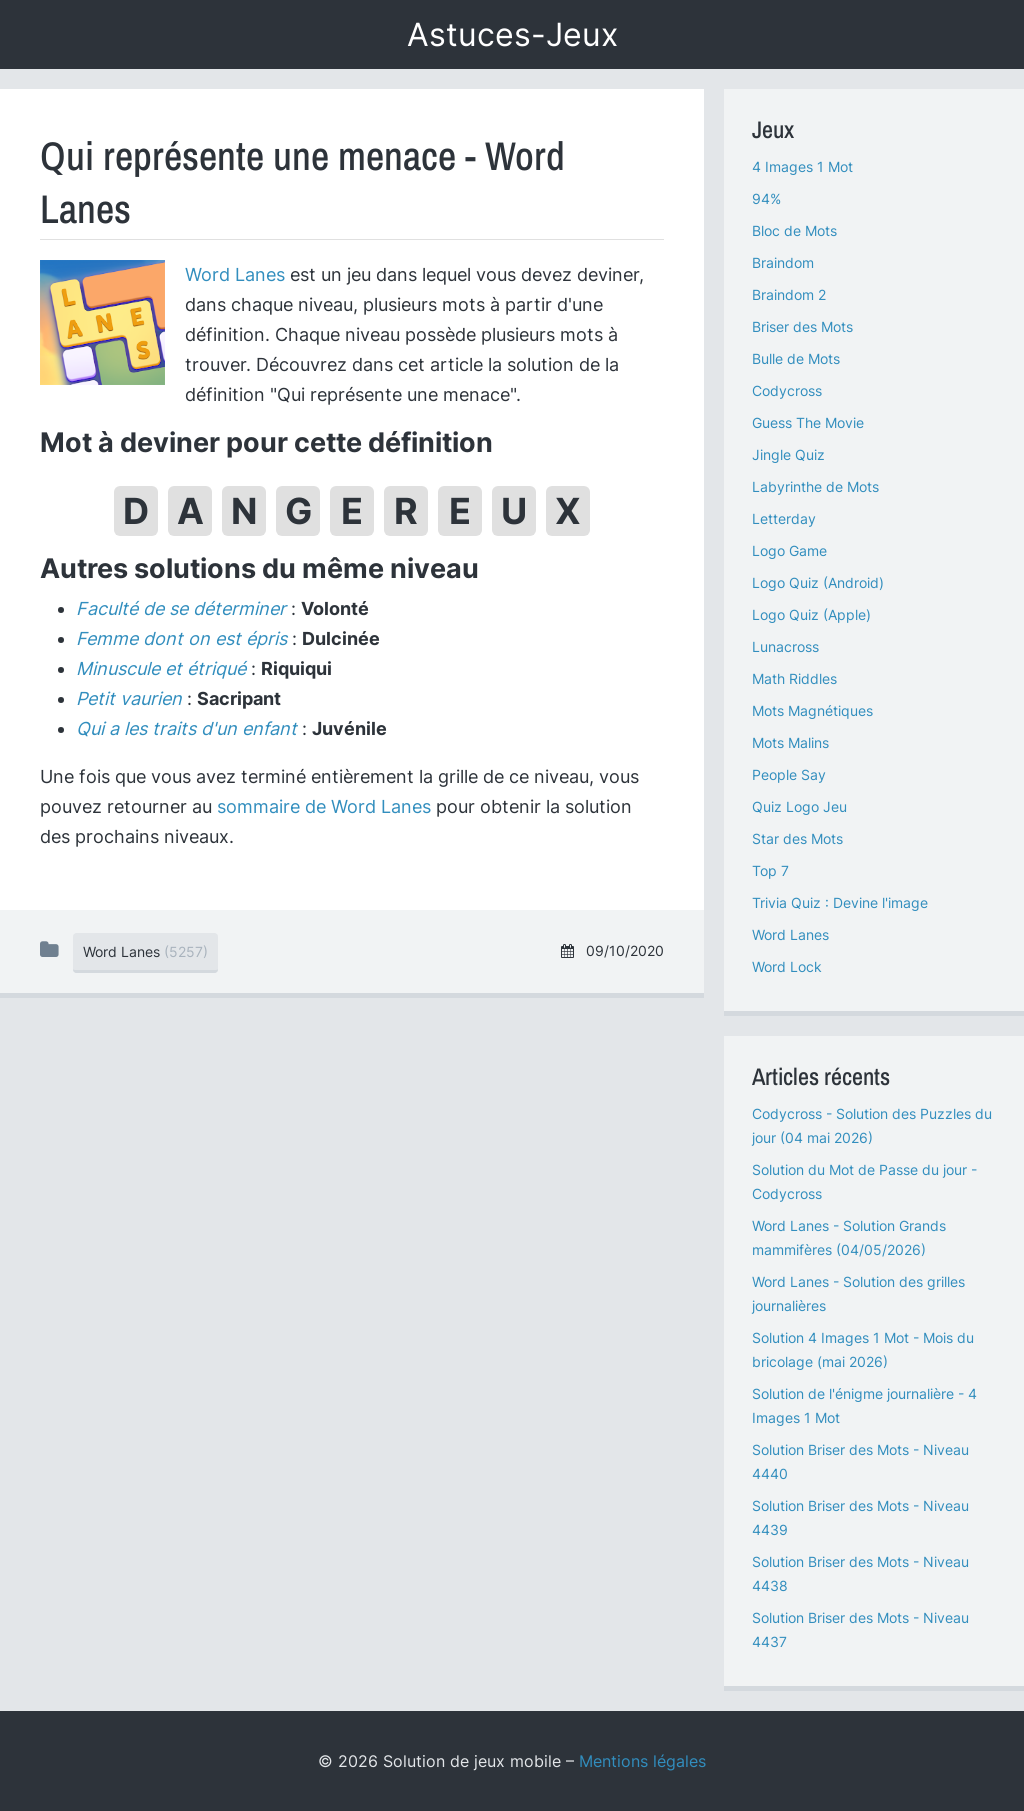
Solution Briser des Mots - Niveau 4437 (860, 1629)
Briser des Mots (802, 326)
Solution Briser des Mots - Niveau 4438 (860, 1573)
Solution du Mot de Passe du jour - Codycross (864, 1181)
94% (766, 198)
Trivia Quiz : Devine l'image (840, 902)
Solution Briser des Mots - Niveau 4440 (860, 1461)
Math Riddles (794, 678)
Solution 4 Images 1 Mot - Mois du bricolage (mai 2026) (863, 1349)
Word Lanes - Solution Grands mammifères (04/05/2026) (849, 1237)
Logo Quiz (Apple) (811, 614)
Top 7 (770, 870)
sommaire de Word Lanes (324, 806)
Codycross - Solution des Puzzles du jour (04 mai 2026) (872, 1125)
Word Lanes (235, 274)
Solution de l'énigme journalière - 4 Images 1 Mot (864, 1405)
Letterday (784, 518)
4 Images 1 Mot (802, 166)
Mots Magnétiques (812, 710)
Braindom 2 (789, 294)
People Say (789, 774)
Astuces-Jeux (512, 34)
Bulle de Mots (796, 358)
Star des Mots (797, 838)
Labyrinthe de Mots (815, 486)
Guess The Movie (808, 422)
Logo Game (789, 550)
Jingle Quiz (788, 454)
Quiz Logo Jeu (799, 806)
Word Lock (787, 966)
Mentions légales (642, 1761)
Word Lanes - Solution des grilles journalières (858, 1293)
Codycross (787, 390)
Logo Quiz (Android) (818, 582)
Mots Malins (790, 742)
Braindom (783, 262)
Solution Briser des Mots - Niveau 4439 (860, 1517)
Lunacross (785, 646)
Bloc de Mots (794, 230)
